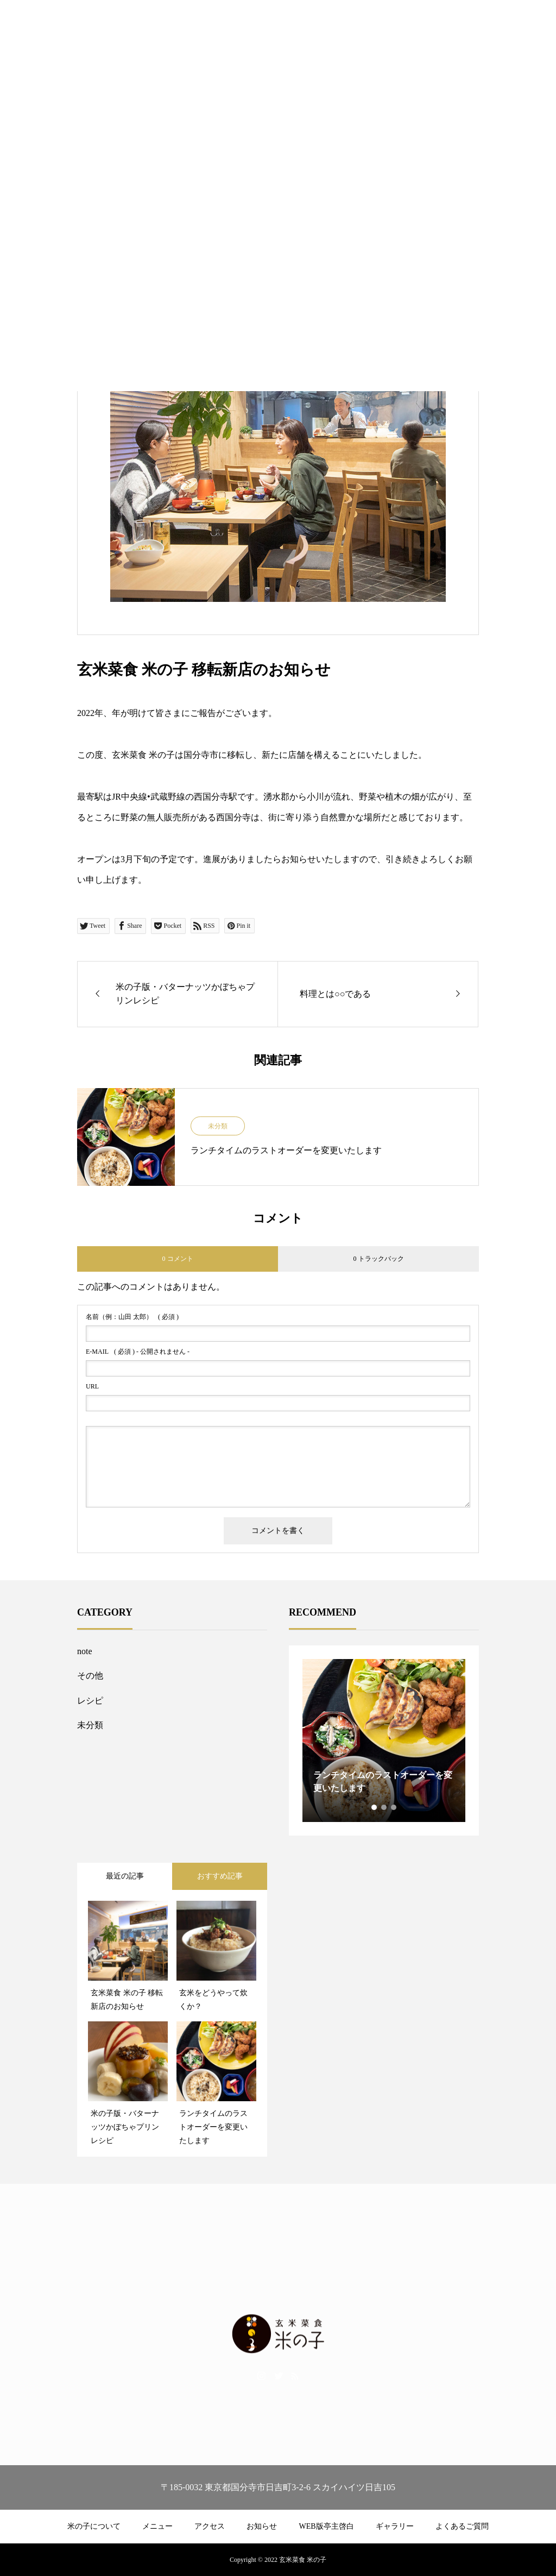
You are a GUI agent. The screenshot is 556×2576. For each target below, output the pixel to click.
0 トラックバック (378, 1258)
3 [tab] (394, 1807)
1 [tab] (374, 1807)
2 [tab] (384, 1807)
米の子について (94, 2526)
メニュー (157, 2526)
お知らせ (262, 2526)
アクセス (209, 2526)
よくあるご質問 (462, 2526)
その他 (90, 1675)
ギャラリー (395, 2526)
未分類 (218, 1126)
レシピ (90, 1700)
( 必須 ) (132, 1317)
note (84, 1651)
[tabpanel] (383, 1740)
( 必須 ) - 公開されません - (137, 1351)
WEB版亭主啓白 (326, 2526)
